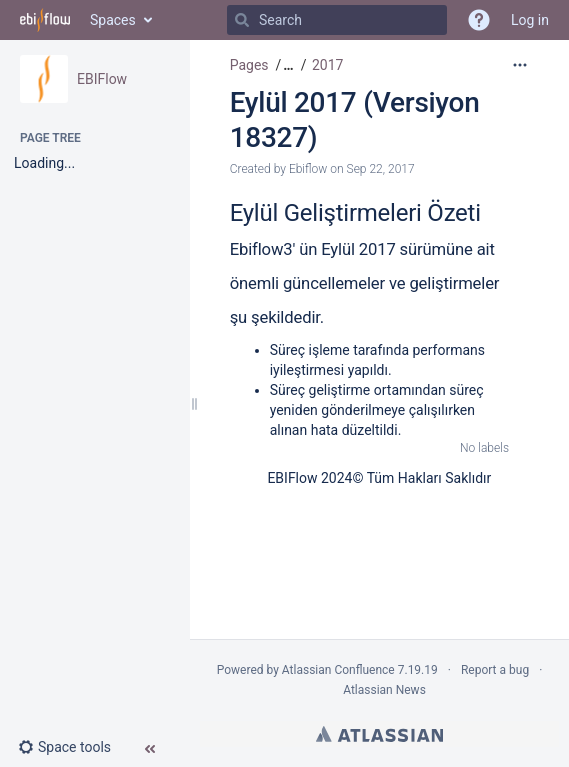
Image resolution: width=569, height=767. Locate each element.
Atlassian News (384, 690)
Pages (249, 65)
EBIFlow (102, 79)
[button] (72, 747)
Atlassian (379, 734)
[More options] (520, 65)
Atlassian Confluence (338, 670)
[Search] (242, 20)
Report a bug (495, 670)
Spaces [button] (113, 20)
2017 (327, 65)
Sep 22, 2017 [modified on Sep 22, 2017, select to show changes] (381, 169)
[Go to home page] (45, 20)
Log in (530, 20)
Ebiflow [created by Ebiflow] (308, 169)
